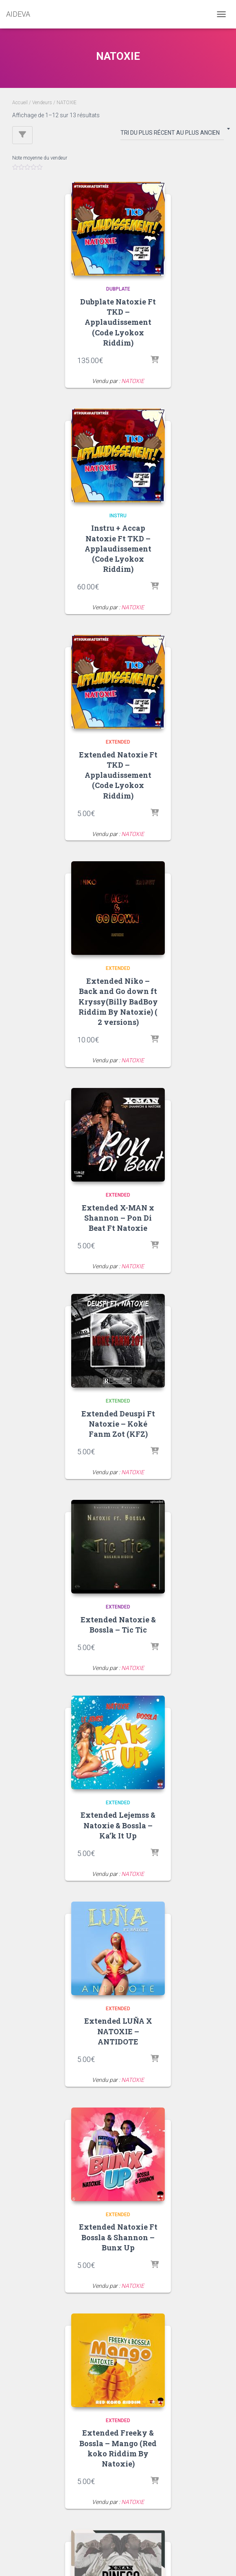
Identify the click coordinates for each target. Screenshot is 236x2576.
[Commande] (172, 134)
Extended (118, 742)
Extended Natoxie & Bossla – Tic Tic (118, 1625)
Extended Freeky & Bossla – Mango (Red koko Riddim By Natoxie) (118, 2448)
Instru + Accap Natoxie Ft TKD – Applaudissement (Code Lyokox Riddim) (118, 548)
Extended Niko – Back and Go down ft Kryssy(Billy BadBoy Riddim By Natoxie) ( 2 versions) (118, 1001)
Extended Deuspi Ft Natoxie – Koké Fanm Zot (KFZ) (118, 1424)
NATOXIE (132, 381)
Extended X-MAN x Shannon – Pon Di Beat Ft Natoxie (118, 1218)
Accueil (20, 102)
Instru (118, 516)
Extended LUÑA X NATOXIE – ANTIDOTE (118, 2031)
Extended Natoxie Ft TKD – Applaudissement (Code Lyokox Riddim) (118, 775)
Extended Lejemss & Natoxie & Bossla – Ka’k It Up (118, 1825)
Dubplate (118, 289)
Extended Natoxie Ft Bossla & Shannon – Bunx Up (118, 2237)
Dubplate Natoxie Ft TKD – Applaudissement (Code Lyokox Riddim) (118, 322)
